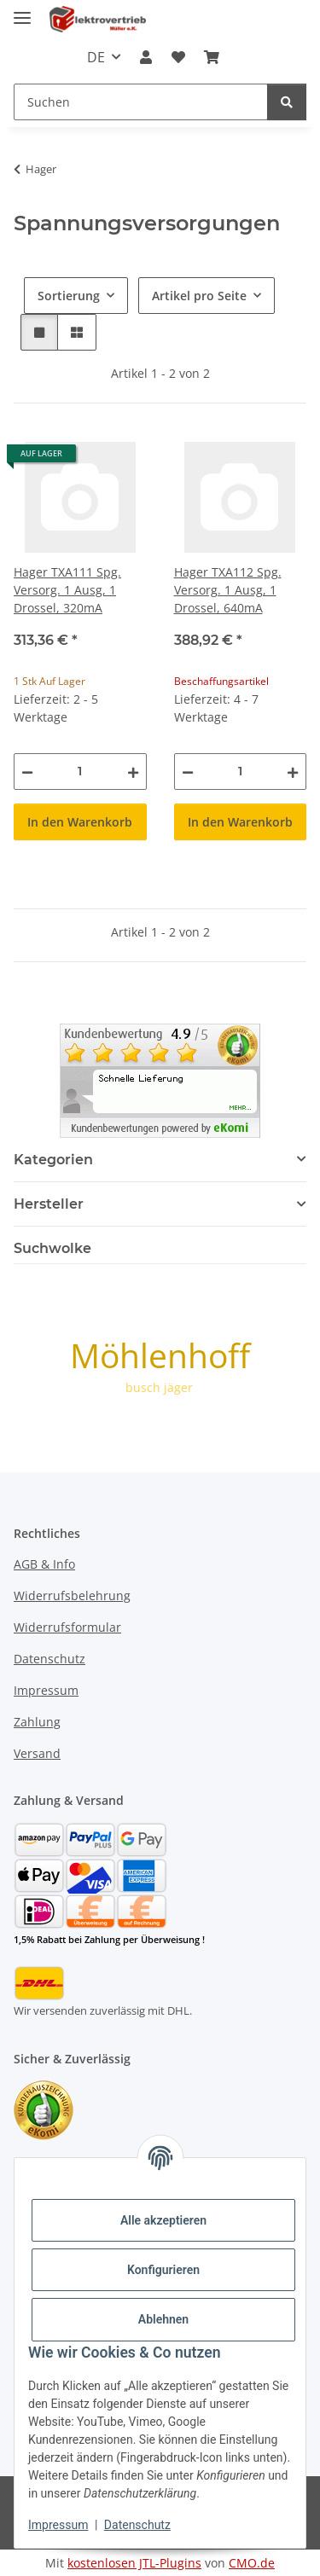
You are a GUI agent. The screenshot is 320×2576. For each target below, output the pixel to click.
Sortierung (69, 295)
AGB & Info (44, 1564)
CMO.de (252, 2563)
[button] (146, 57)
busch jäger (159, 1387)
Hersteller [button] (49, 1204)
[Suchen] (286, 102)
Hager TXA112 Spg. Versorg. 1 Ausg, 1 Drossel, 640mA (228, 590)
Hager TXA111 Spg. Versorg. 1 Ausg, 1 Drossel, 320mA (67, 590)
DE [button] (96, 57)
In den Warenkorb (79, 822)
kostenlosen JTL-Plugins (134, 2563)
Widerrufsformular (67, 1627)
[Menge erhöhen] (133, 771)
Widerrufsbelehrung (72, 1595)
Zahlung (37, 1722)
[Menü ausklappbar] (22, 10)
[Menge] (80, 771)
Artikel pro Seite (199, 295)
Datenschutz (137, 2525)
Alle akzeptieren (163, 2220)
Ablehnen (163, 2319)
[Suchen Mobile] (141, 102)
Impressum (58, 2525)
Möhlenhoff (160, 1355)
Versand (37, 1753)
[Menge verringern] (27, 771)
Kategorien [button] (53, 1160)
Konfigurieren (163, 2270)
